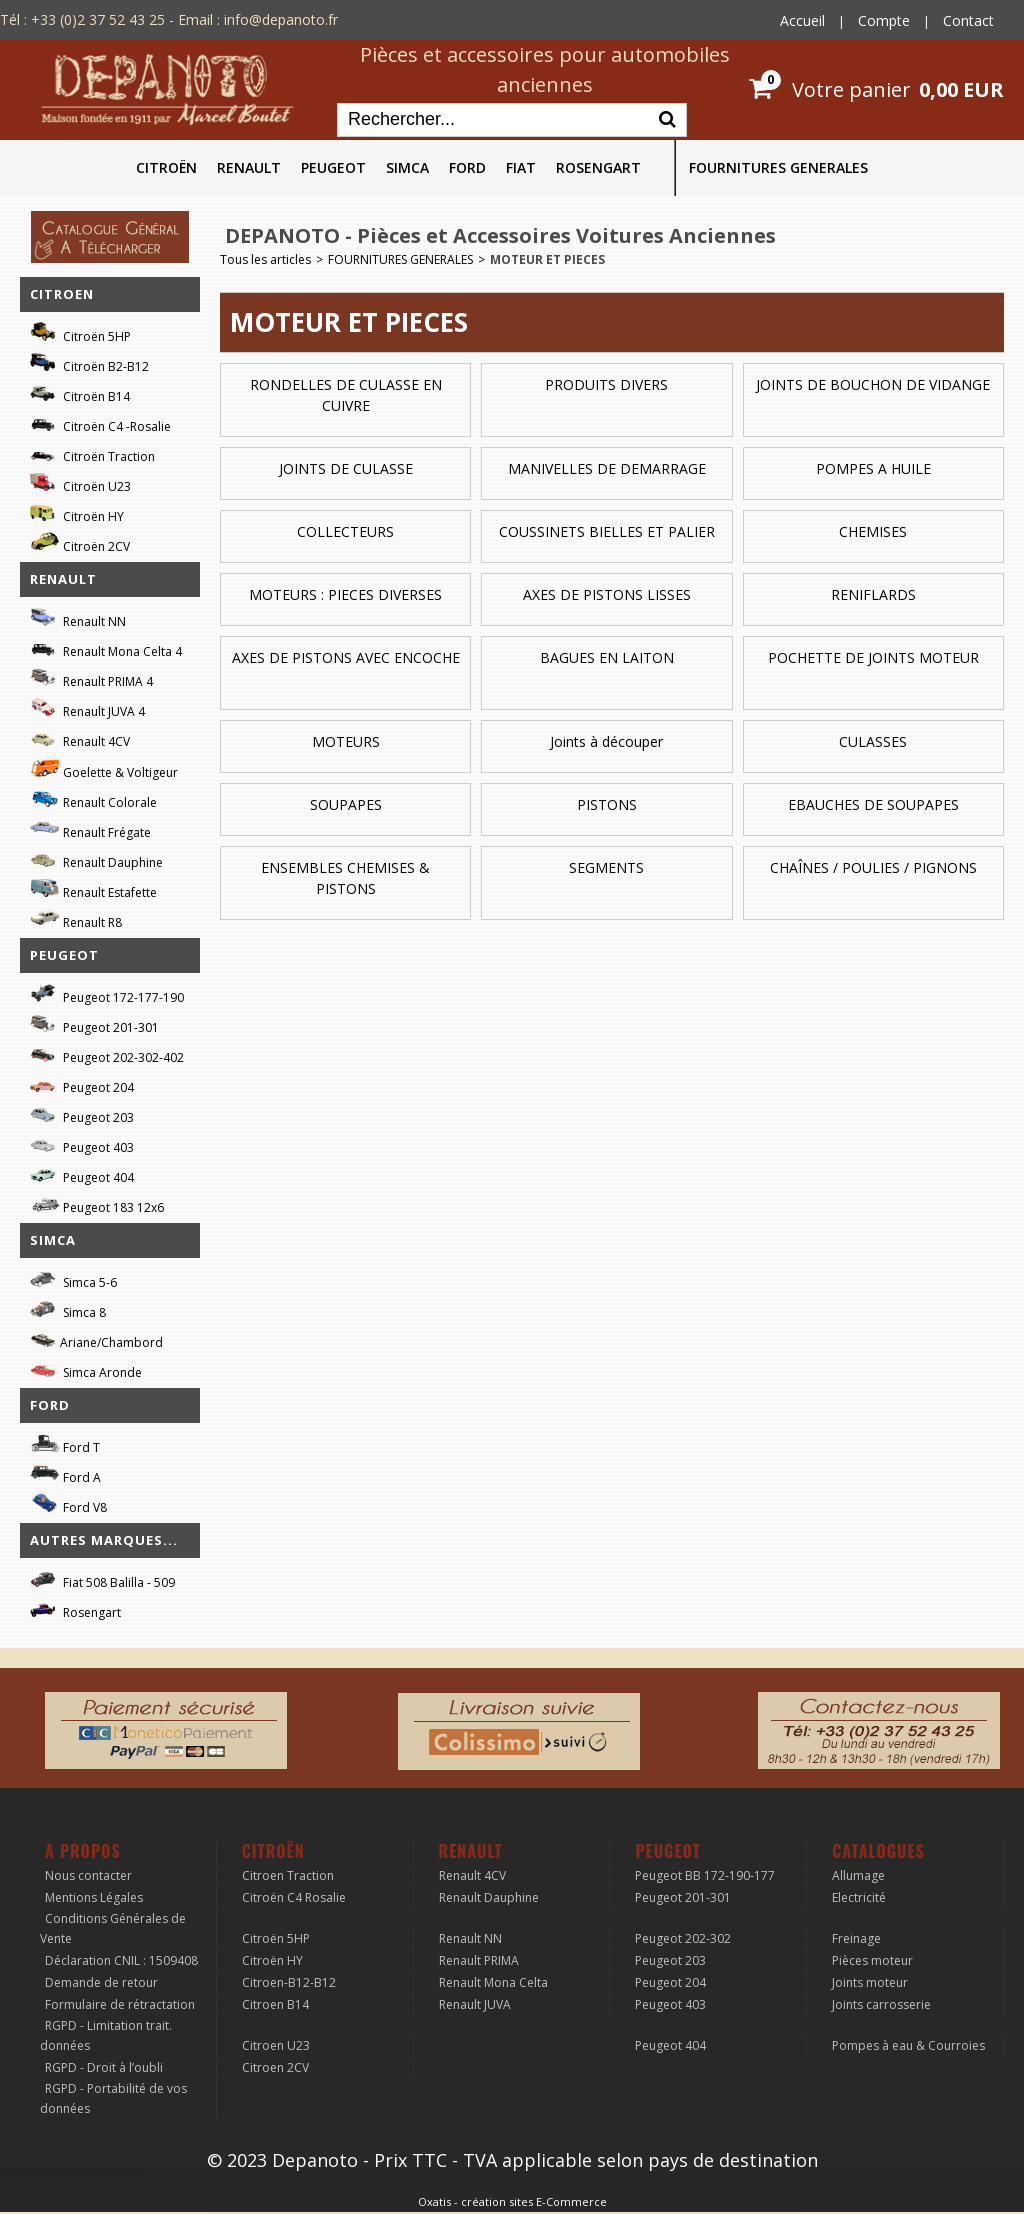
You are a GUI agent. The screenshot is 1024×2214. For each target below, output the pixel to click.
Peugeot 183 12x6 (97, 1205)
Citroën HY (77, 513)
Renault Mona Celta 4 (106, 648)
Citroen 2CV (275, 2067)
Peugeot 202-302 (683, 1938)
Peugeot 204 (82, 1084)
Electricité (859, 1897)
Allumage (858, 1875)
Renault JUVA (475, 2004)
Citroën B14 (80, 393)
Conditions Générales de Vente (113, 1928)
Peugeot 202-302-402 (107, 1054)
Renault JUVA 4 (87, 708)
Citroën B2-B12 (89, 363)
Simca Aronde (86, 1369)
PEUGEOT (333, 167)
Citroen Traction (288, 1875)
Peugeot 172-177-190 (107, 994)
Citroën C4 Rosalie (294, 1897)
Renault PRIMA (479, 1960)
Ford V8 (68, 1504)
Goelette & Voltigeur (104, 769)
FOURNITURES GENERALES (778, 167)
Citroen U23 (276, 2045)
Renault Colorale (93, 800)
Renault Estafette (93, 889)
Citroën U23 (80, 483)
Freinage (856, 1938)
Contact (968, 20)
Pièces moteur (872, 1960)
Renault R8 (76, 919)
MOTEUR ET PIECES (547, 259)
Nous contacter (88, 1875)
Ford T (65, 1444)
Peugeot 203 (82, 1114)
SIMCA (407, 167)
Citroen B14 (275, 2004)
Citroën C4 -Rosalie (100, 423)
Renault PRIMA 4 (91, 678)
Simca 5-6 (73, 1279)
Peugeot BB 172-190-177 (705, 1875)
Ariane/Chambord (96, 1339)
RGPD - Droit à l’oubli (104, 2067)
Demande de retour (101, 1982)
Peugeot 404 (82, 1174)
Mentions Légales (94, 1897)
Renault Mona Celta (493, 1982)
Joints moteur (870, 1982)
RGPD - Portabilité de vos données (113, 2098)
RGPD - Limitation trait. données (106, 2035)
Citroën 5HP (80, 333)
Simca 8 (68, 1309)
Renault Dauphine (96, 859)
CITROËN (166, 167)
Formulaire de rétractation (120, 2004)
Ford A (65, 1474)
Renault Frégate (90, 829)
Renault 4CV (80, 738)
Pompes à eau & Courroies (908, 2045)
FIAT (521, 167)
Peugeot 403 (82, 1144)
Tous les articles (265, 259)
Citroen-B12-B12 (289, 1982)
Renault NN (78, 618)
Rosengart (75, 1609)
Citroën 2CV (80, 543)
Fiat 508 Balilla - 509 (102, 1579)
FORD (467, 167)
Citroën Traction (92, 453)
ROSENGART (598, 167)
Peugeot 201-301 (94, 1024)
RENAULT (249, 167)
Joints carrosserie (881, 2004)
